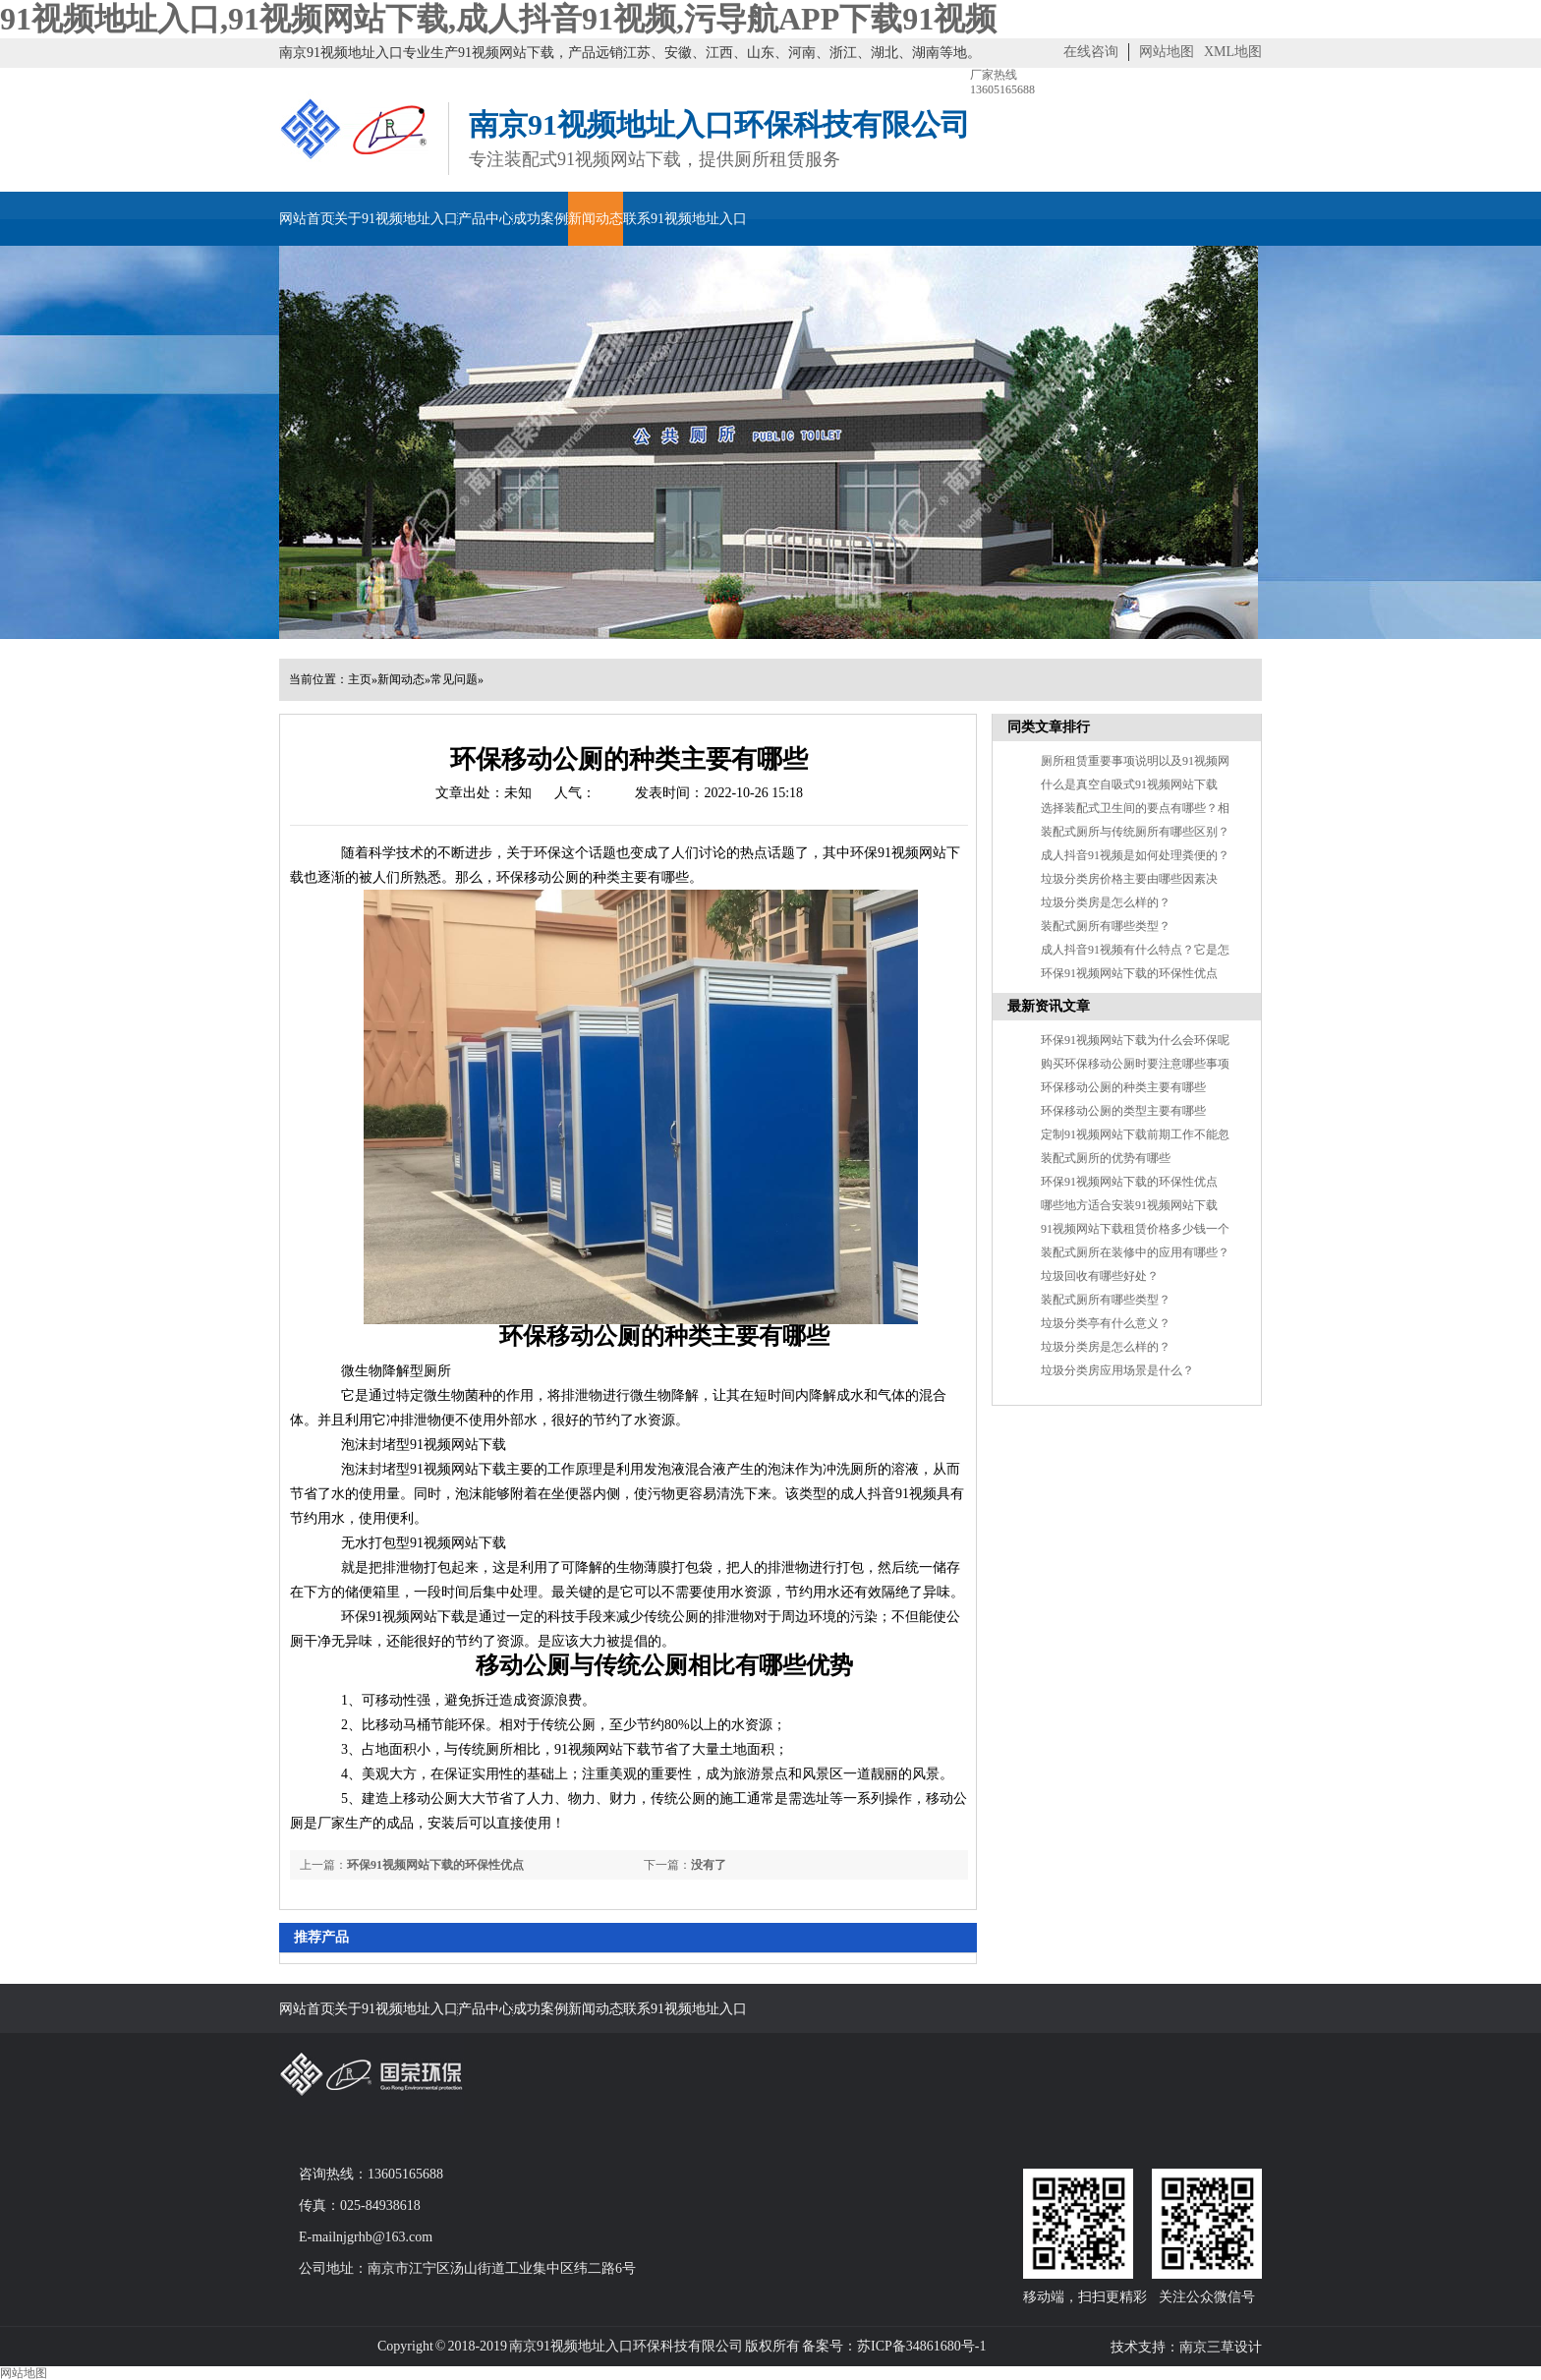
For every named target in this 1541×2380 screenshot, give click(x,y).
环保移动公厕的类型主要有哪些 (1123, 1111)
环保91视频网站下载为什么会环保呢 (1135, 1040)
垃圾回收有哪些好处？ (1100, 1276)
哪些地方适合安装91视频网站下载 (1129, 1205)
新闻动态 (595, 218)
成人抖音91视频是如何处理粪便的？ (1135, 855)
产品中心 (485, 218)
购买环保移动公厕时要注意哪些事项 (1135, 1064)
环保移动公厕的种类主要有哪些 (1123, 1087)
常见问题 (454, 679)
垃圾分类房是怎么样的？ (1105, 1347)
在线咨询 (1090, 51)
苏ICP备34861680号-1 (921, 2346)
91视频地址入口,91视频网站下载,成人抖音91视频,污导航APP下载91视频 (498, 18)
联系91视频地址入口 (685, 218)
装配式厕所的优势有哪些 (1105, 1158)
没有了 (708, 1865)
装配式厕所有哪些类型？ (1105, 1299)
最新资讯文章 (1048, 1006)
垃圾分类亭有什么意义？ (1105, 1323)
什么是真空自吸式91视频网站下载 (1129, 784)
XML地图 (1233, 51)
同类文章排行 (1048, 727)
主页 (359, 679)
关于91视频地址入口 (396, 218)
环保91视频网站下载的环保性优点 (435, 1865)
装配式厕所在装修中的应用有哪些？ (1135, 1252)
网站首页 (306, 218)
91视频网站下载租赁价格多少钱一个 (1135, 1229)
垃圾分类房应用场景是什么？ (1117, 1370)
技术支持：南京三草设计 (1186, 2347)
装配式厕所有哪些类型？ (1105, 926)
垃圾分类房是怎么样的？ (1105, 902)
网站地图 (1166, 51)
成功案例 (540, 218)
